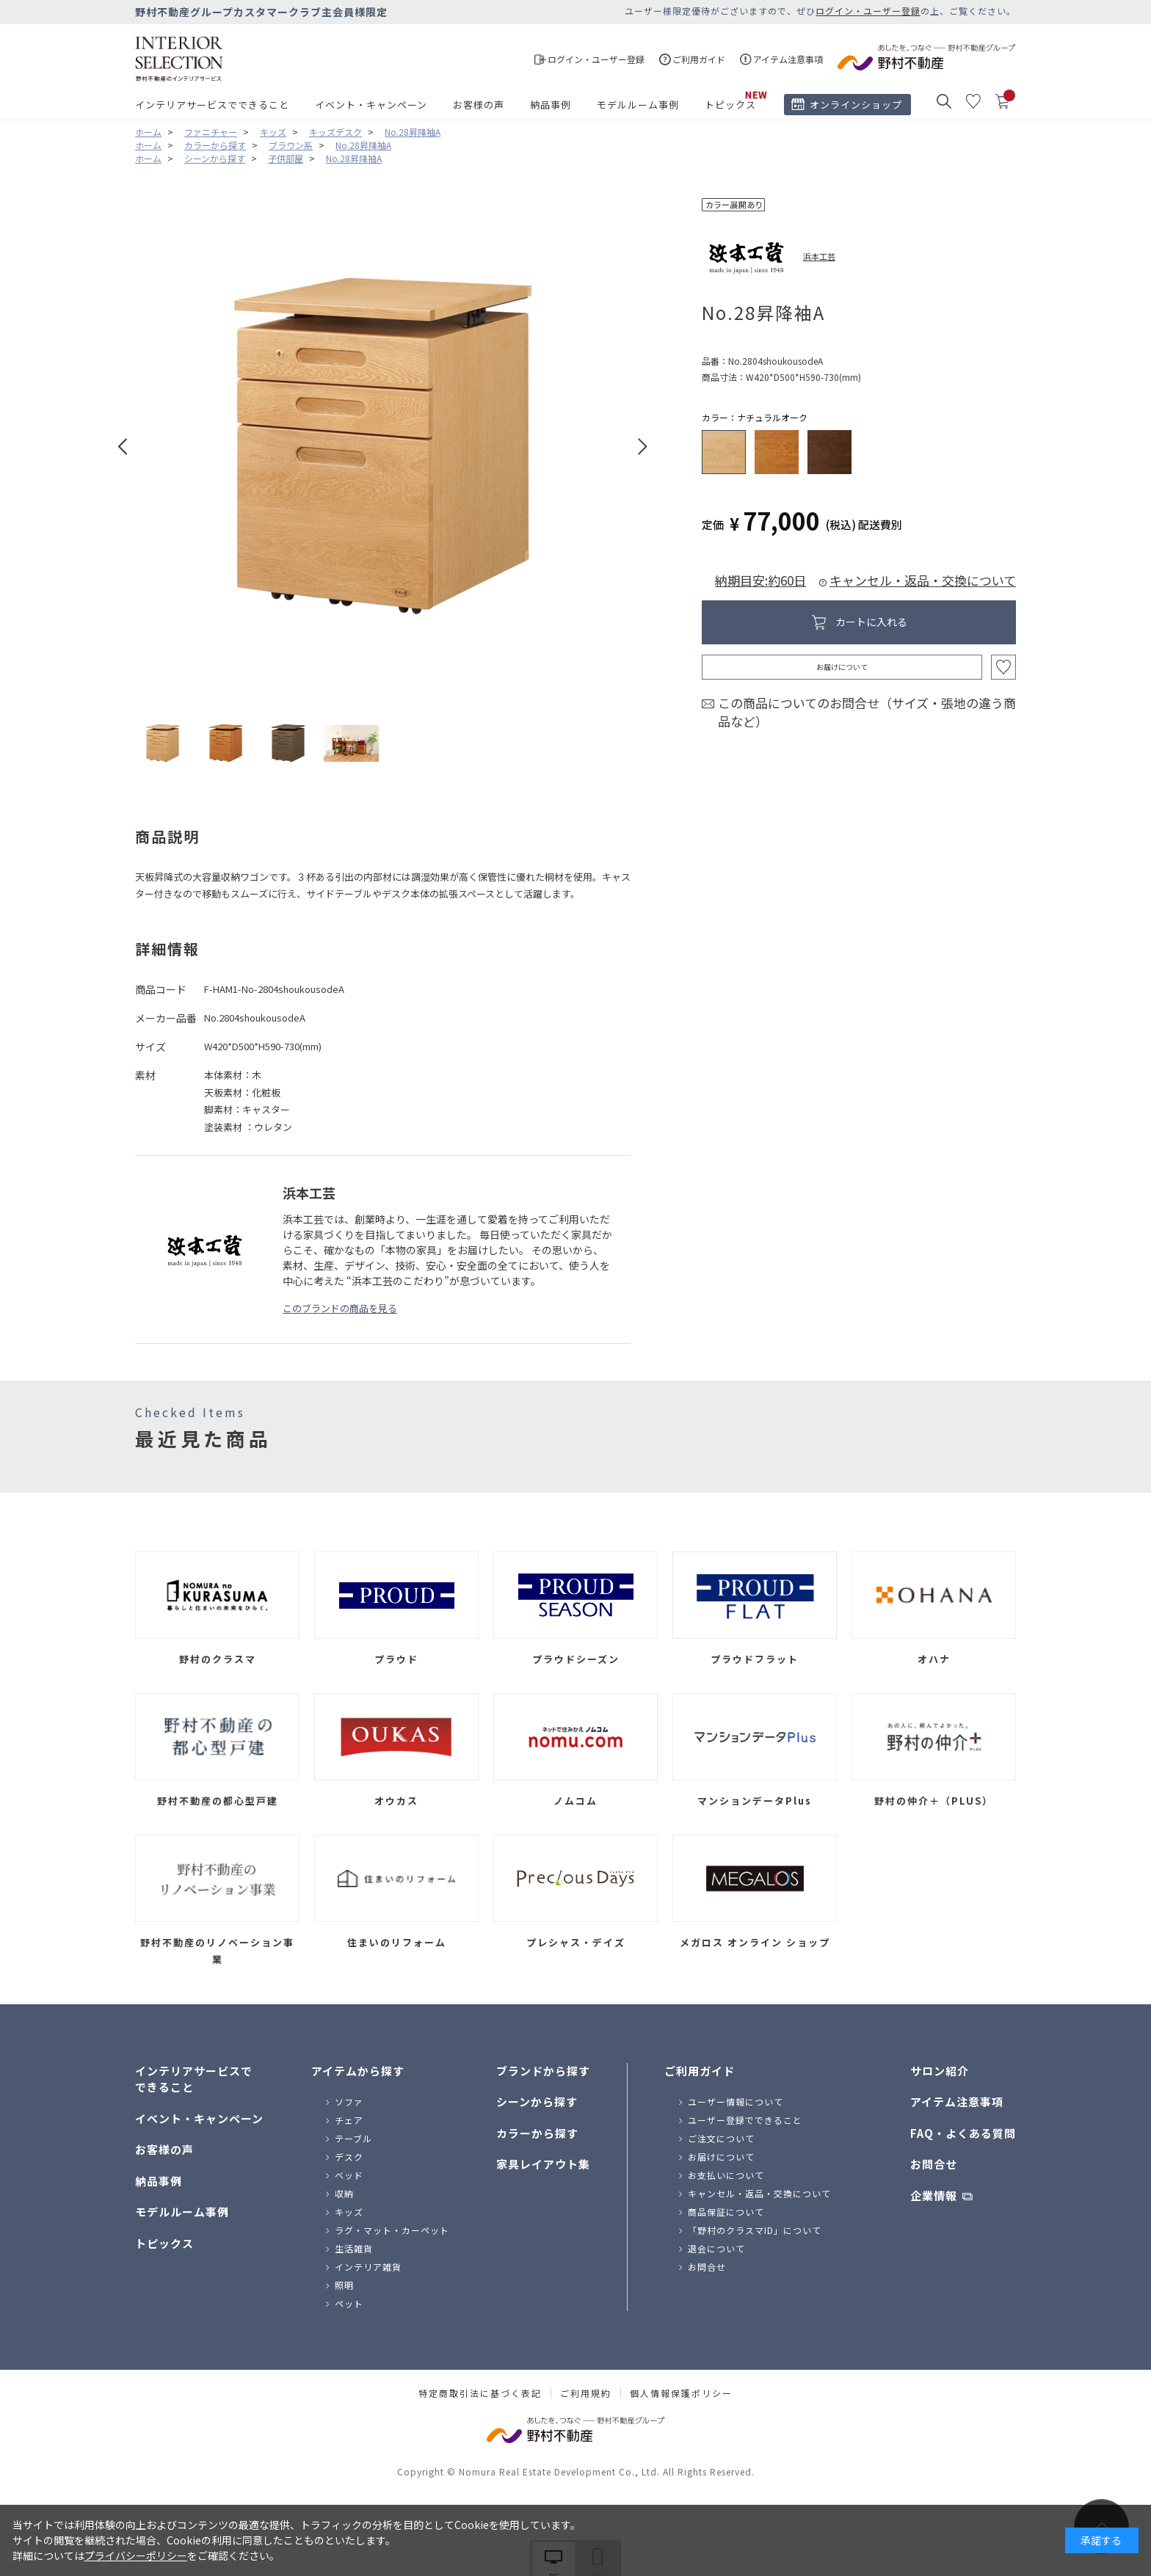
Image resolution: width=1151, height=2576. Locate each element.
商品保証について (726, 2211)
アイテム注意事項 (956, 2101)
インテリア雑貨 (368, 2266)
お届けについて (842, 666)
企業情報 (933, 2195)
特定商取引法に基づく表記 (480, 2393)
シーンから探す (537, 2101)
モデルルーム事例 (638, 105)
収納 (344, 2193)
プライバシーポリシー (135, 2555)
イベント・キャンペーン (371, 105)
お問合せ (707, 2266)
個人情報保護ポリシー (681, 2393)
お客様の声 (478, 105)
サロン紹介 (939, 2070)
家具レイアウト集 (543, 2164)
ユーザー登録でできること (745, 2120)
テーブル (353, 2138)
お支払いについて (726, 2175)
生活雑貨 (354, 2248)
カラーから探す (537, 2133)
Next (642, 446)
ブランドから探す (543, 2070)
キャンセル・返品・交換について (922, 580)
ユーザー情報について (735, 2101)
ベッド (349, 2175)
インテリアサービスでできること (212, 105)
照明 (344, 2285)
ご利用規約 (585, 2393)
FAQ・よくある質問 (963, 2133)
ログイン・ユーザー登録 (868, 10)
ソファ (349, 2101)
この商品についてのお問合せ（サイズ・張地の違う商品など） (867, 712)
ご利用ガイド (699, 2070)
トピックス (730, 105)
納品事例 (550, 105)
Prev (123, 446)
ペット (349, 2303)
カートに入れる (871, 621)
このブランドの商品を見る (340, 1308)
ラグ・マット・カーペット (392, 2230)
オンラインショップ (856, 105)
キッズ (349, 2211)
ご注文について (721, 2138)
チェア (349, 2120)
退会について (716, 2248)
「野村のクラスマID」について (754, 2230)
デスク (349, 2156)
